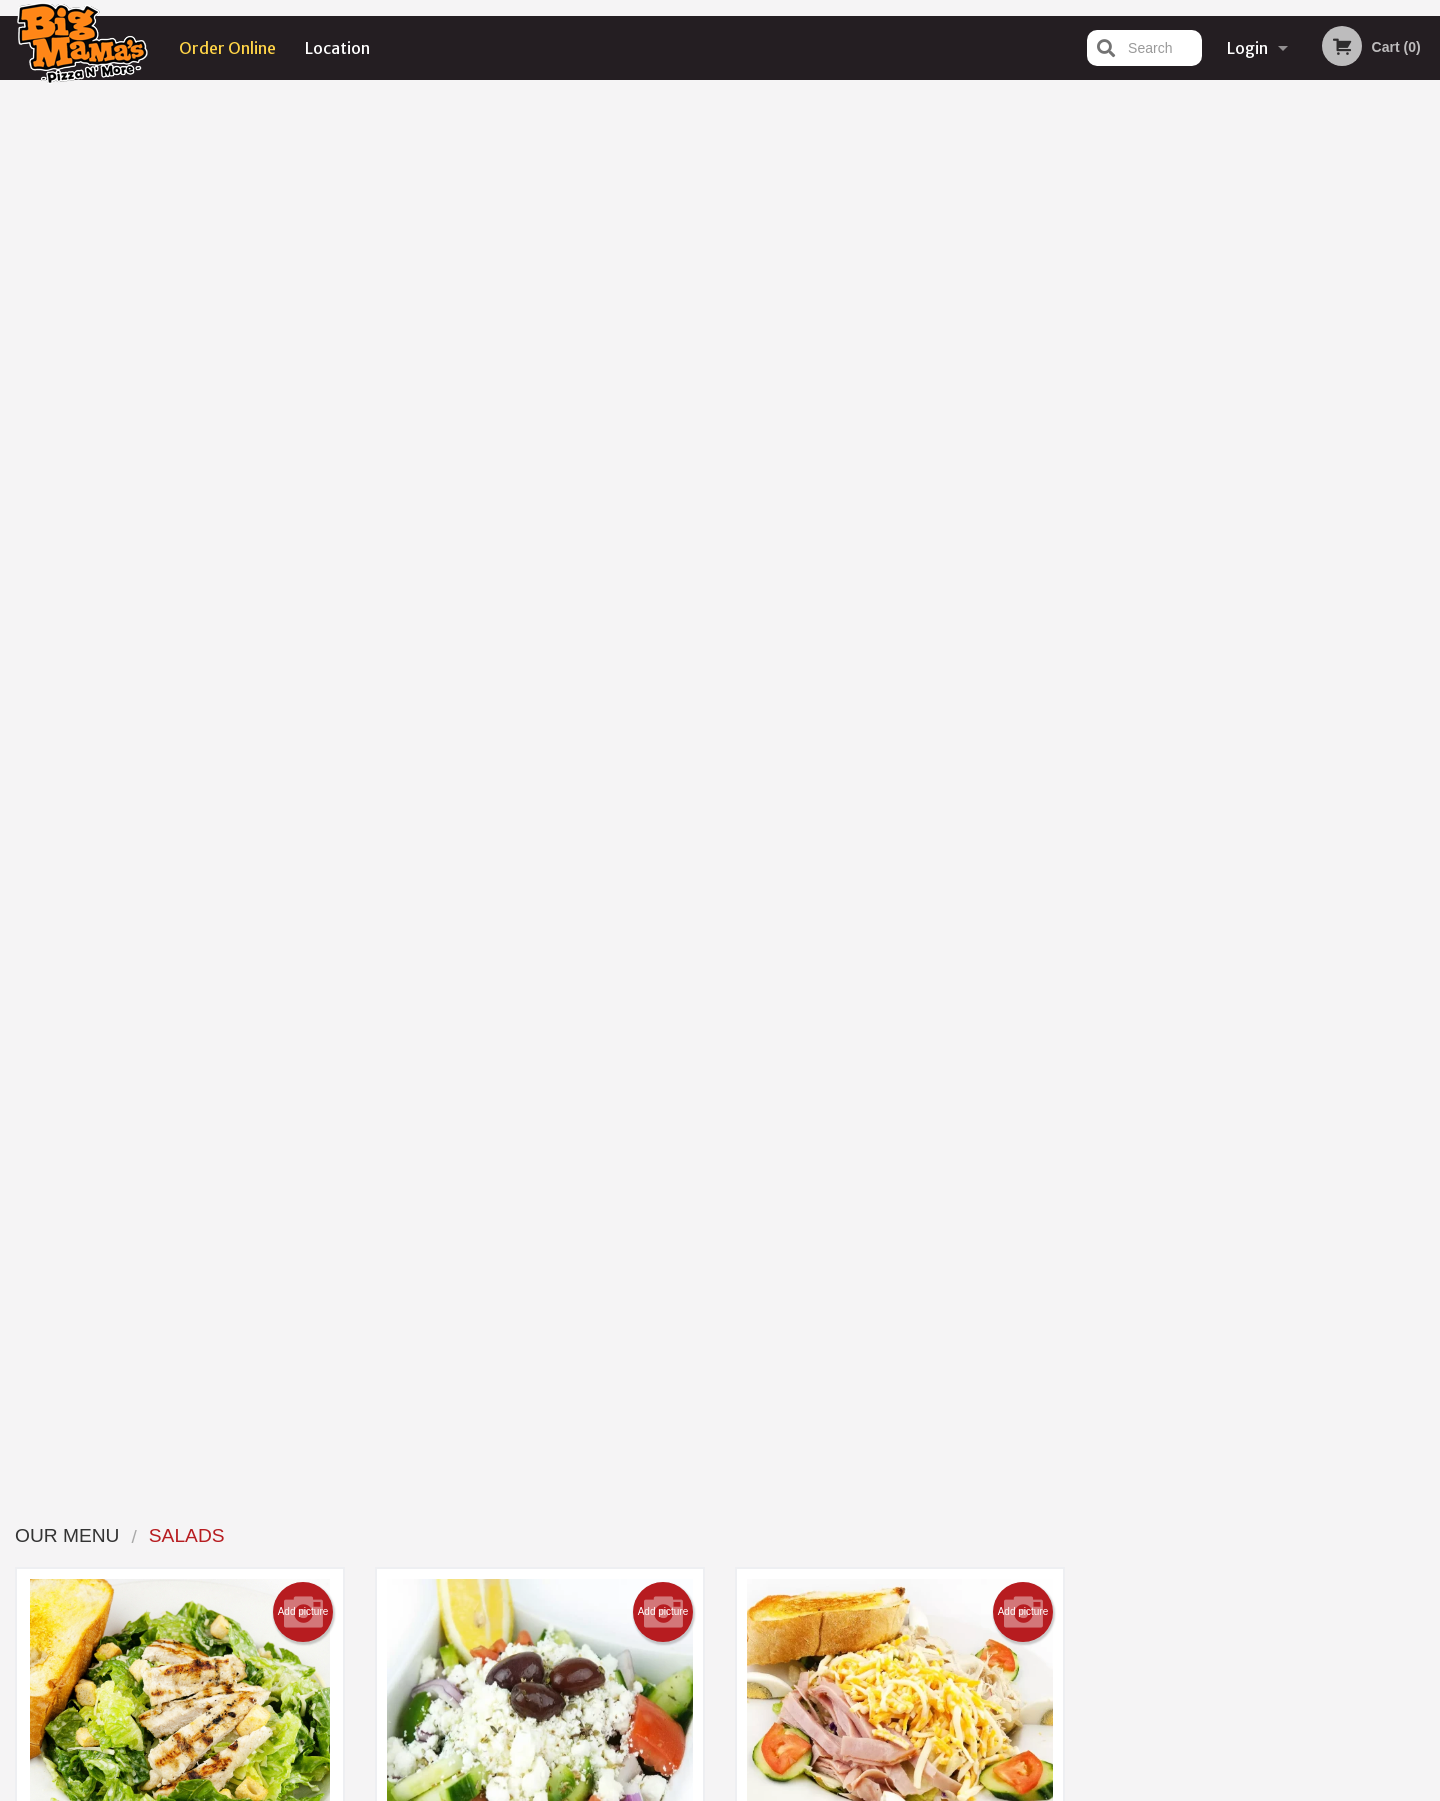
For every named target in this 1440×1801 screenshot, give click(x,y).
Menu (668, 1534)
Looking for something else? (540, 1208)
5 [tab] (1306, 560)
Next (1425, 431)
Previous (1096, 431)
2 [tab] (1216, 560)
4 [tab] (1276, 560)
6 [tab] (1336, 560)
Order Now (1260, 124)
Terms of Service (753, 1788)
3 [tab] (1246, 560)
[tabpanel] (1260, 431)
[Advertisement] (1211, 882)
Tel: (1045, 1583)
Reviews (842, 1534)
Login (1247, 48)
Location (337, 48)
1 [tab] (1186, 560)
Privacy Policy (858, 1583)
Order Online (227, 48)
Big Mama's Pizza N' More (340, 1509)
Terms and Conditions (880, 1559)
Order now (269, 599)
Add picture (303, 216)
